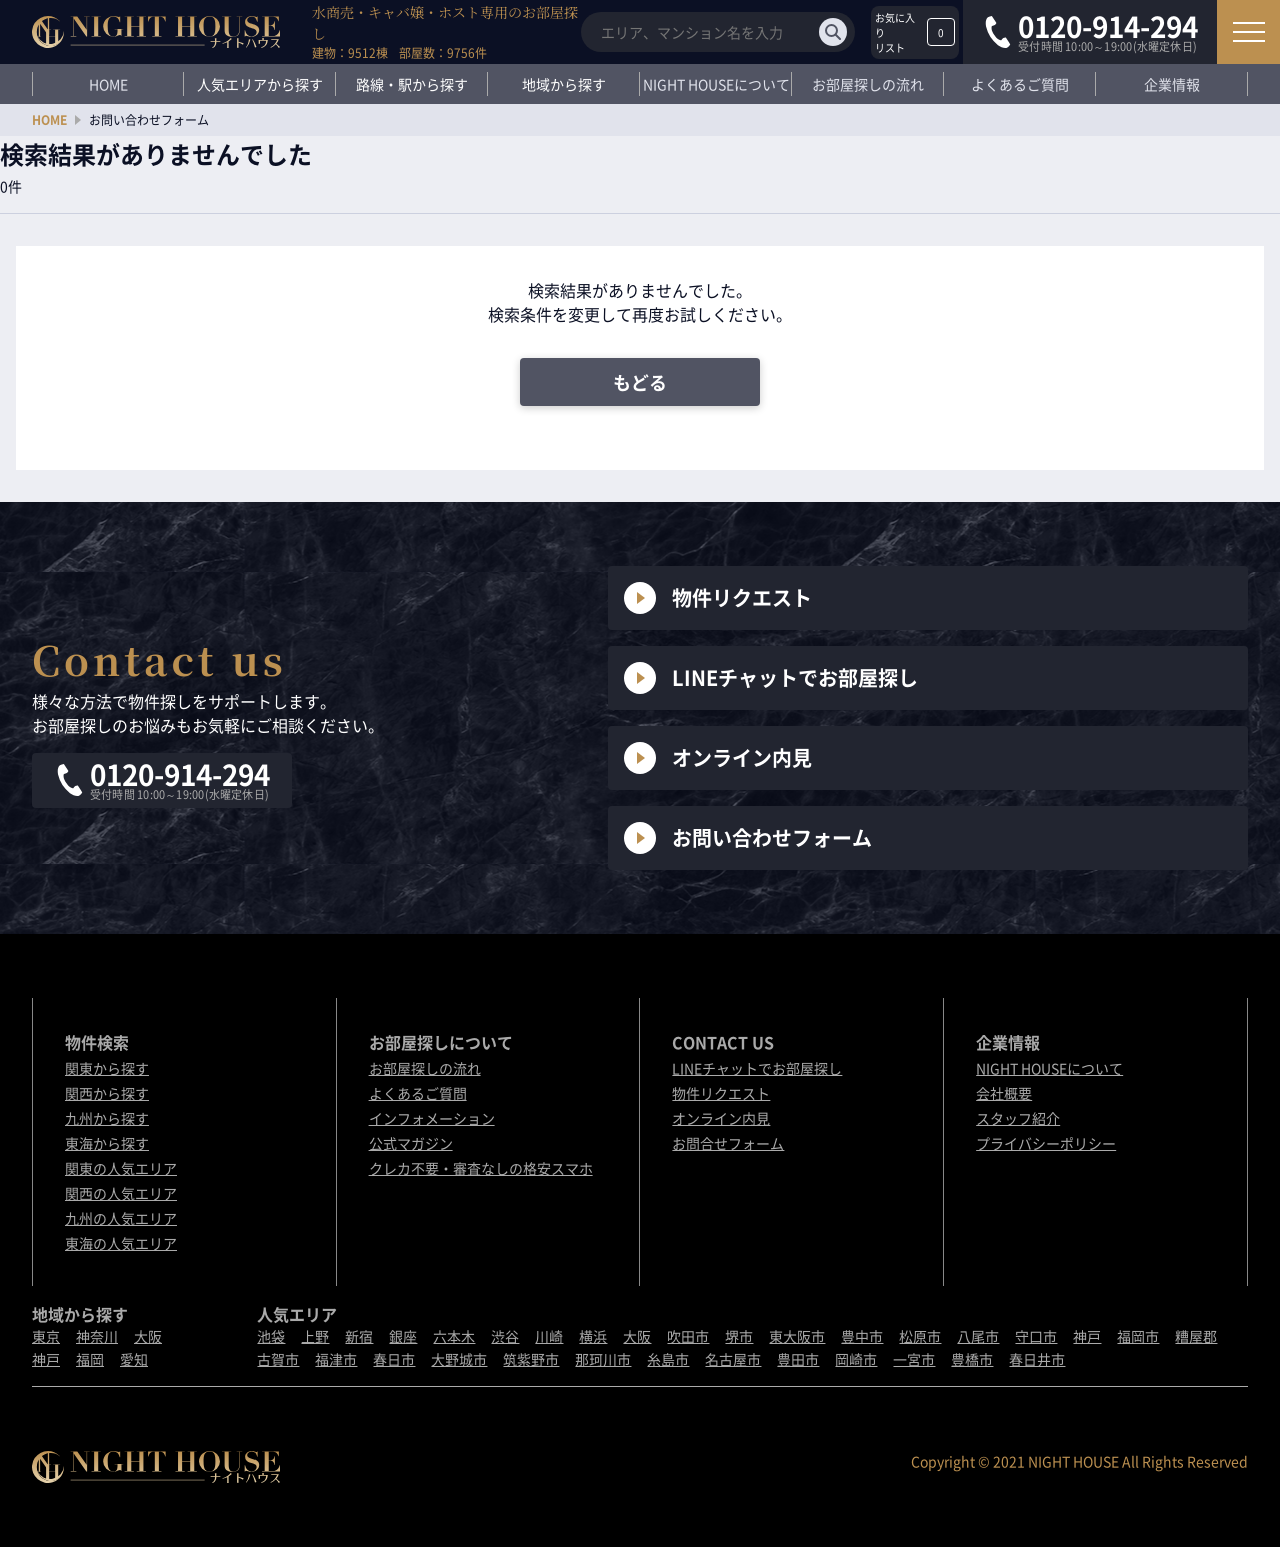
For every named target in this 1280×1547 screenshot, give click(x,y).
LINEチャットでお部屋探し (771, 678)
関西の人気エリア (121, 1193)
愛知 (134, 1359)
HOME (108, 84)
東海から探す (107, 1143)
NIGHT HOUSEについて (716, 84)
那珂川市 (603, 1359)
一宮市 (914, 1359)
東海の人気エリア (121, 1243)
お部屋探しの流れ (868, 84)
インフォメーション (432, 1118)
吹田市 (688, 1336)
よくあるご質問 (1020, 84)
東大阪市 (797, 1336)
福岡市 (1138, 1336)
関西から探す (107, 1093)
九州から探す (107, 1118)
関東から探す (107, 1068)
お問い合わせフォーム (748, 838)
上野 (315, 1336)
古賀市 (278, 1359)
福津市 (336, 1359)
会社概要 (1004, 1093)
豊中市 (862, 1336)
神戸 (46, 1359)
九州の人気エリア (121, 1218)
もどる (640, 382)
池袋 (271, 1336)
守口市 (1036, 1336)
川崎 (549, 1336)
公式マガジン (411, 1143)
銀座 (403, 1336)
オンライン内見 (718, 758)
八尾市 (978, 1336)
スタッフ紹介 (1018, 1118)
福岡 (90, 1359)
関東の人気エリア (121, 1168)
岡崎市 (856, 1359)
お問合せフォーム (728, 1143)
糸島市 (668, 1359)
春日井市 (1037, 1359)
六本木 (454, 1336)
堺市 (739, 1336)
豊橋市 (972, 1359)
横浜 (593, 1336)
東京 (46, 1336)
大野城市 (459, 1359)
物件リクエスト (718, 598)
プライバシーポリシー (1046, 1143)
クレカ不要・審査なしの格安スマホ (481, 1168)
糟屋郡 (1196, 1336)
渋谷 (505, 1336)
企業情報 (1172, 84)
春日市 (394, 1359)
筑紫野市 (531, 1359)
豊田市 (798, 1359)
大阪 (148, 1336)
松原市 (920, 1336)
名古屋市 (733, 1359)
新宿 (359, 1336)
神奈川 (97, 1336)
